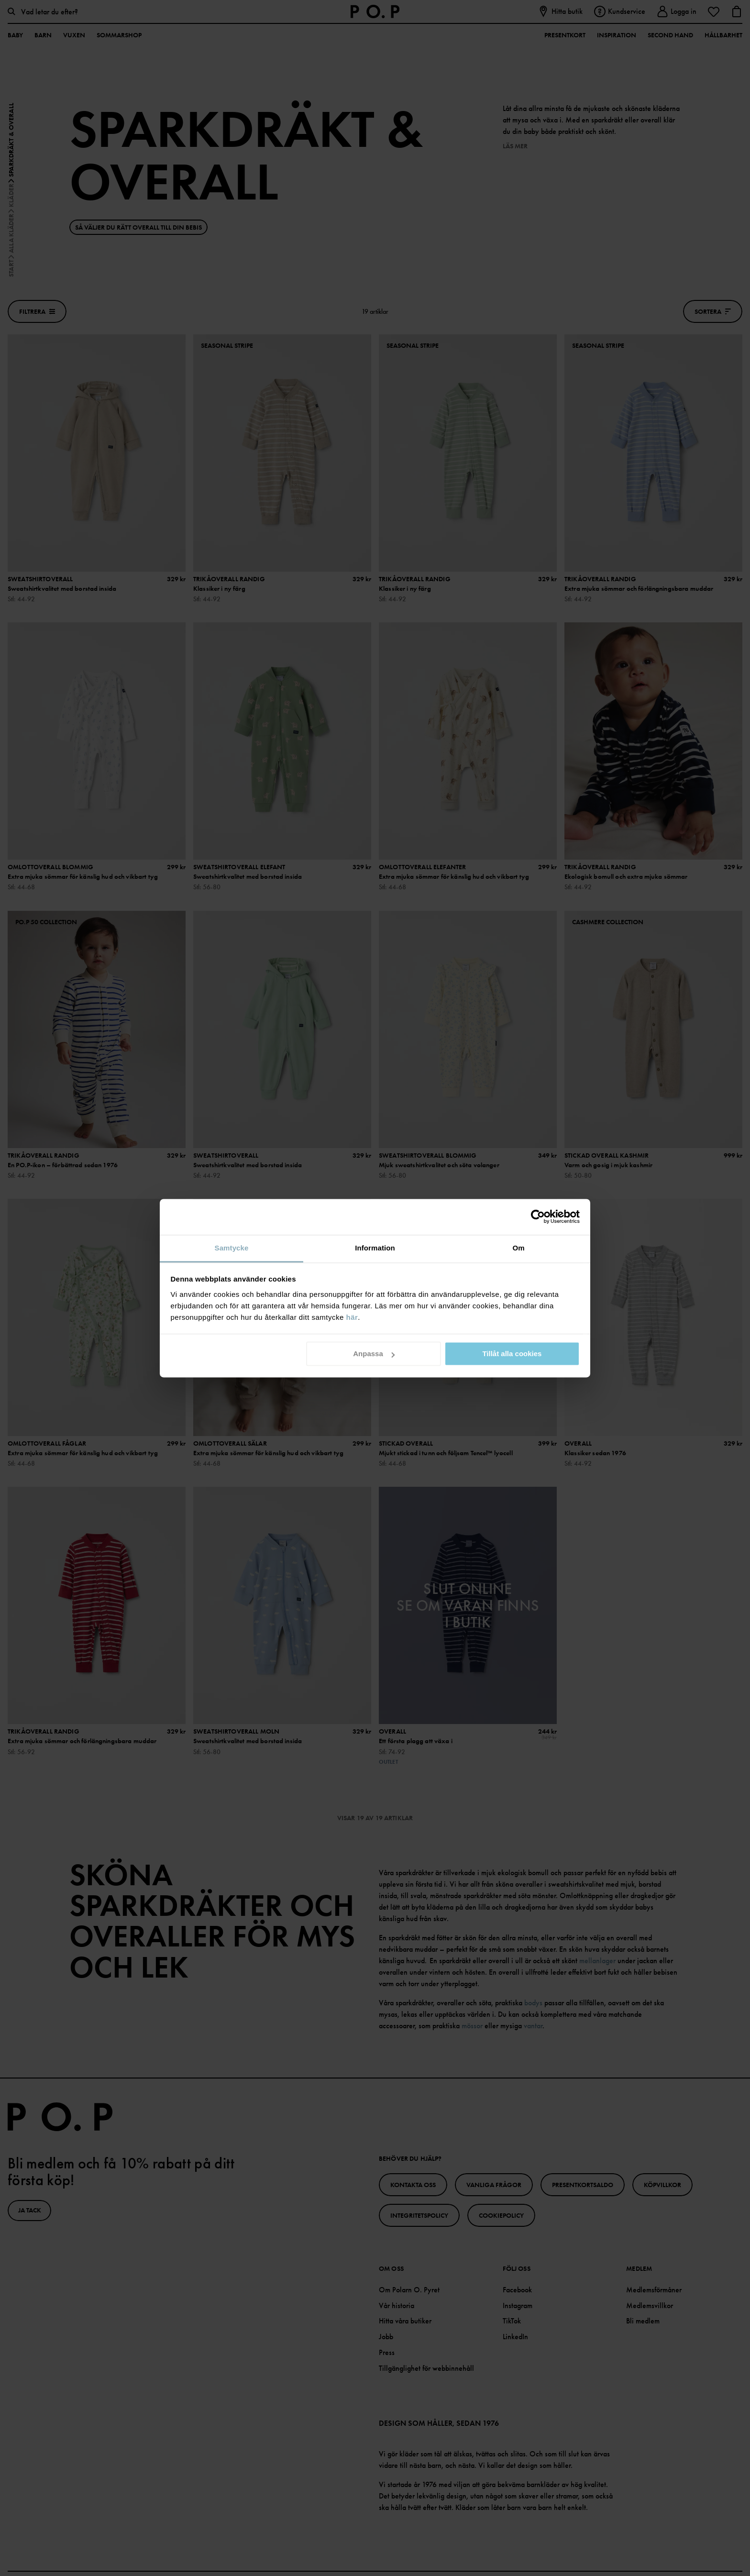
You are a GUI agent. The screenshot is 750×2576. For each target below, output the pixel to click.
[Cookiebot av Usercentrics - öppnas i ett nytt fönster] (538, 1216)
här (352, 1317)
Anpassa (374, 1353)
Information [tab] (375, 1248)
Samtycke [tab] (232, 1248)
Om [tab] (518, 1248)
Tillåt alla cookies (511, 1353)
